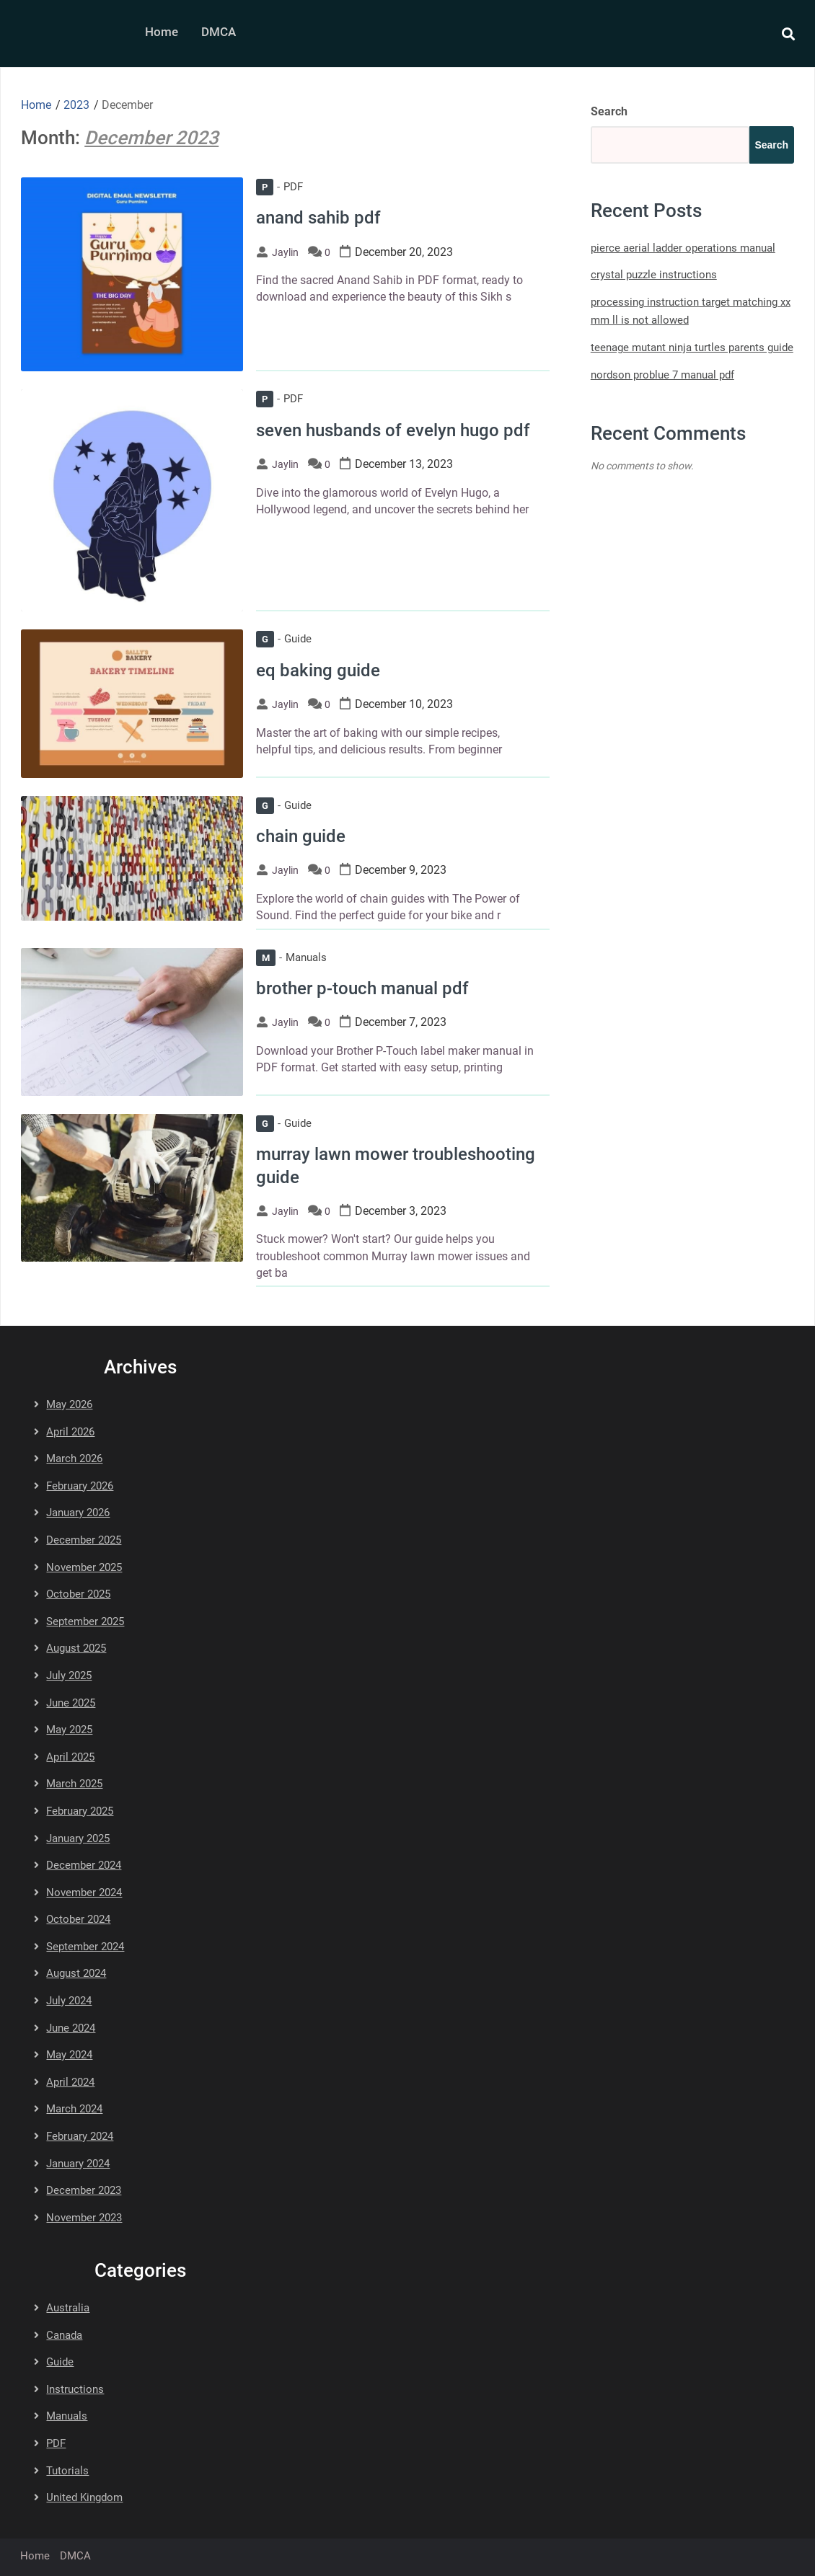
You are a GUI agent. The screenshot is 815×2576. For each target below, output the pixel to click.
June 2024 (70, 2028)
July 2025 (69, 1675)
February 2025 (79, 1811)
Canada (64, 2335)
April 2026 (70, 1431)
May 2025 (69, 1729)
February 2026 (79, 1485)
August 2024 (76, 1973)
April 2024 (70, 2082)
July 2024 (69, 2000)
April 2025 (70, 1756)
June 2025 (70, 1702)
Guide (284, 638)
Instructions (75, 2389)
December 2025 (83, 1539)
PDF (279, 186)
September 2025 (85, 1621)
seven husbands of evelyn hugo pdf (393, 430)
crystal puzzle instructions (654, 274)
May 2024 (69, 2054)
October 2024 (78, 1919)
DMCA (218, 32)
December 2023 (83, 2190)
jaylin (285, 252)
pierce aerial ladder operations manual (683, 248)
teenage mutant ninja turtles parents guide (692, 347)
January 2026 (78, 1512)
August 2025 (76, 1648)
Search (609, 111)
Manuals (291, 957)
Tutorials (67, 2470)
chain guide (300, 836)
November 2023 (84, 2217)
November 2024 (84, 1892)
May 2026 (69, 1404)
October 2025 (78, 1594)
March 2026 (74, 1458)
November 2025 (84, 1567)
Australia (67, 2307)
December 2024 (83, 1865)
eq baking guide (318, 670)
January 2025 (78, 1838)
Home (161, 32)
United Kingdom (84, 2497)
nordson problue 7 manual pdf (662, 374)
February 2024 (79, 2136)
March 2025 (74, 1783)
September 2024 (85, 1946)
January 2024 (78, 2163)
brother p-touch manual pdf (362, 988)
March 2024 (74, 2108)
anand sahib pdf (318, 218)
